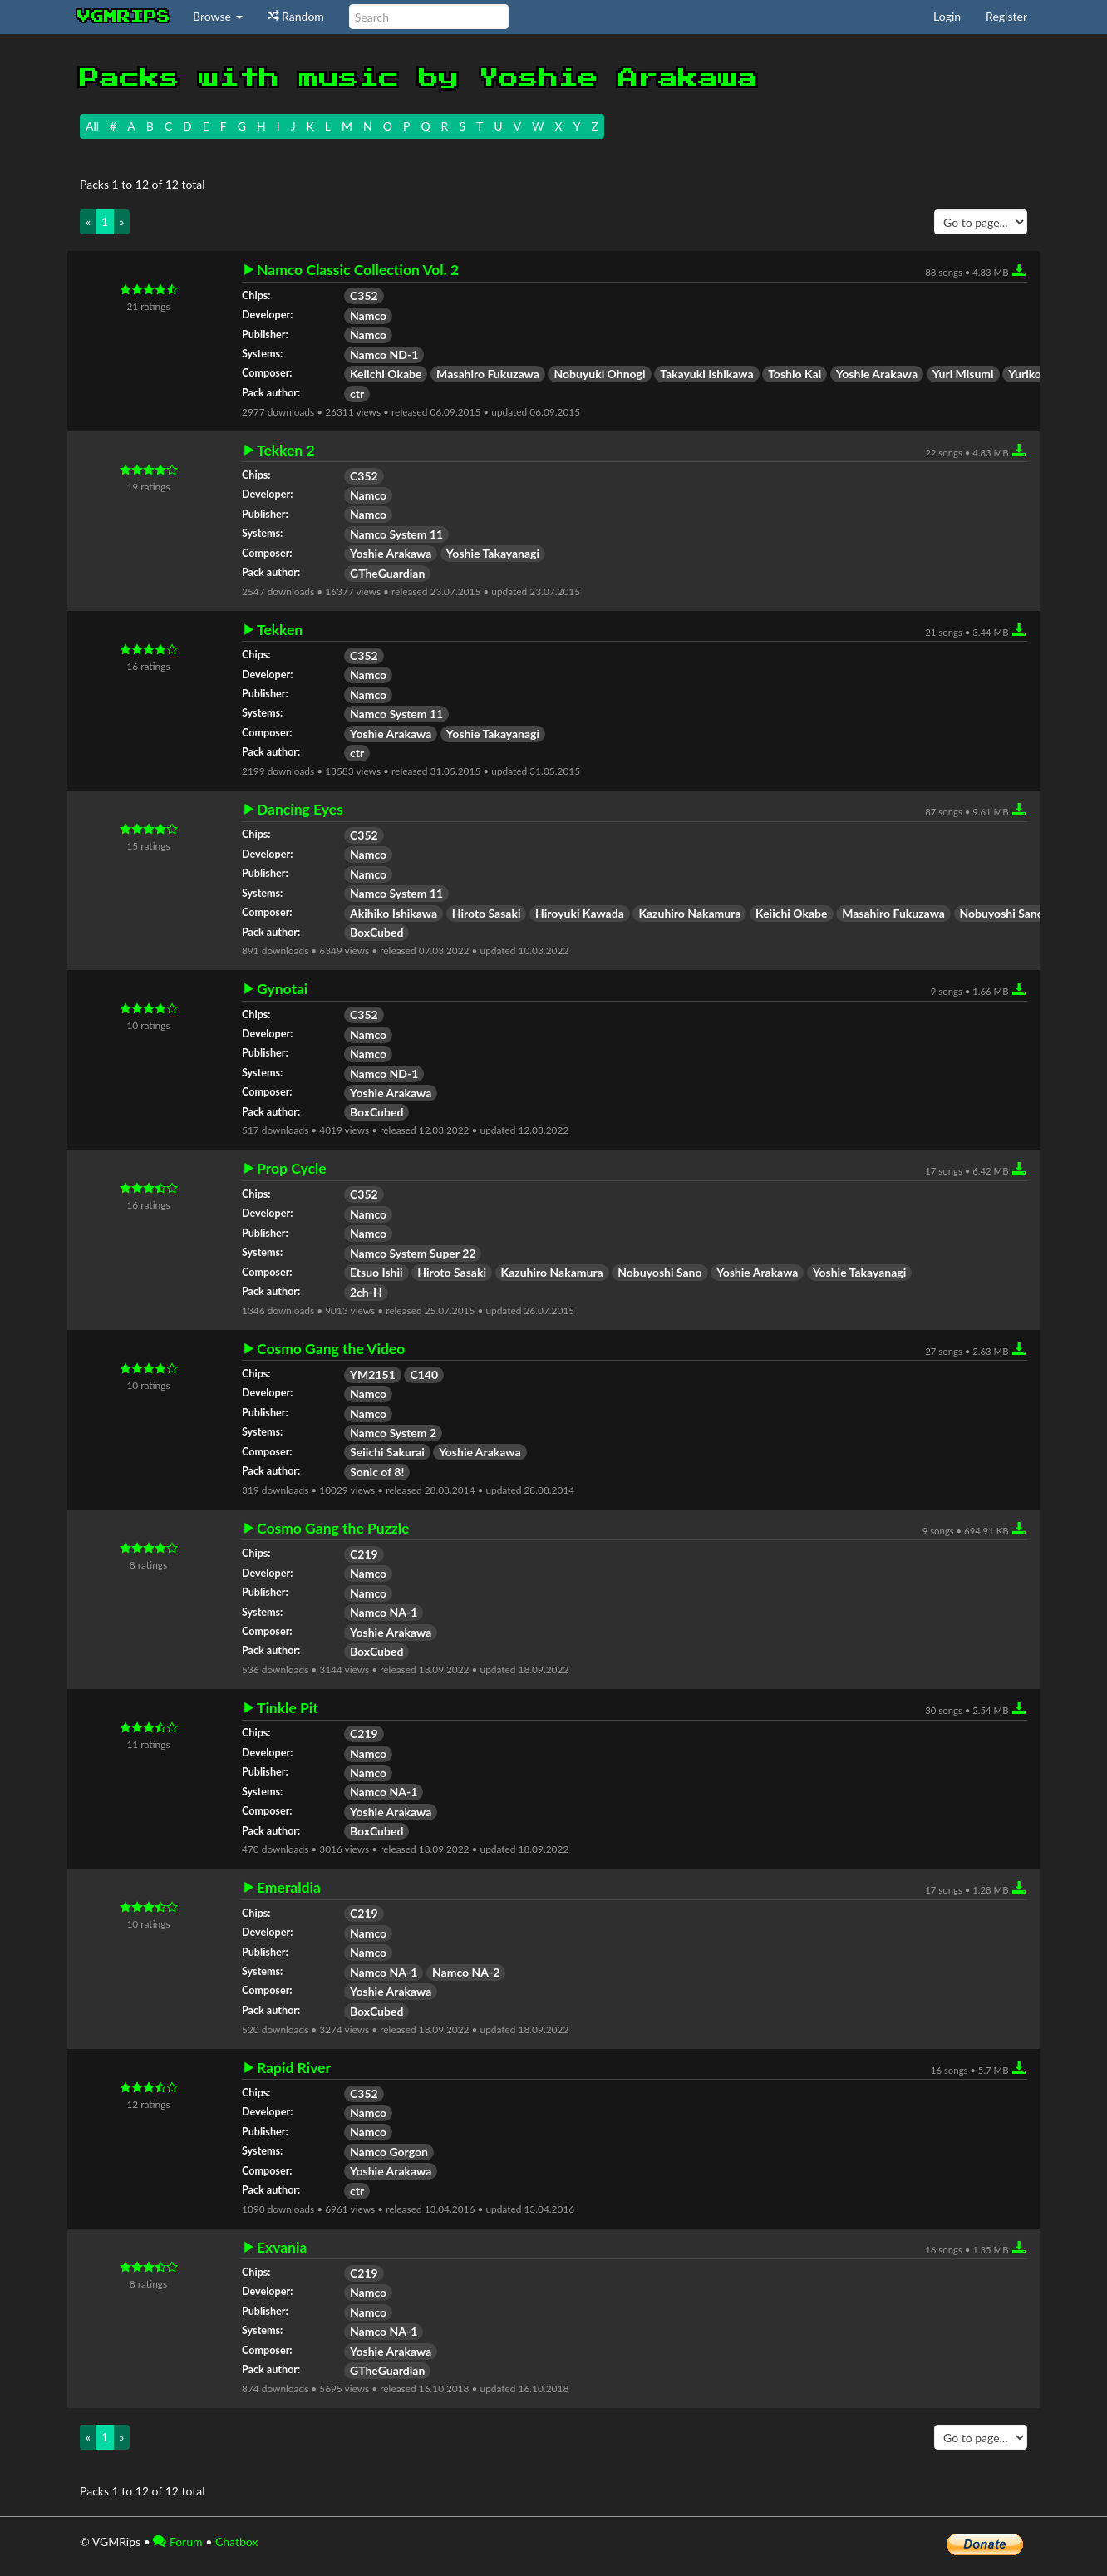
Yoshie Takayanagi (492, 553)
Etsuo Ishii (376, 1272)
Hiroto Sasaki (486, 913)
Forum (177, 2541)
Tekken (280, 630)
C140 (424, 1374)
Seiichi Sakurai (387, 1452)
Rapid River (294, 2068)
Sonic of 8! (377, 1472)
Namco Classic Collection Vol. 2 (358, 270)
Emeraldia (289, 1887)
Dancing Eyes (300, 809)
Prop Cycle (292, 1168)
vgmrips (123, 16)
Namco (368, 315)
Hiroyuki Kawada (579, 913)
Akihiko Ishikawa (393, 913)
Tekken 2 (286, 450)
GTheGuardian (387, 573)
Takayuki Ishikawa (706, 374)
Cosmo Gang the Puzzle (333, 1528)
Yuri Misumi (963, 374)
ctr (357, 394)
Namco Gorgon (389, 2152)
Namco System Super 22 (412, 1253)
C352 (364, 295)
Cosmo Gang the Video (331, 1349)
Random (296, 16)
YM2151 (373, 1374)
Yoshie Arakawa (877, 374)
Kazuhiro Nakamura (689, 913)
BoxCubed (376, 932)
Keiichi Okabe (385, 374)
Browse (218, 16)
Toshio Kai (794, 374)
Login (947, 16)
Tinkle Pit (287, 1708)
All (92, 126)
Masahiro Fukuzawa (487, 374)
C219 (364, 1554)
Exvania (282, 2247)
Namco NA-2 (465, 1972)
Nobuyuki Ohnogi (599, 374)
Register (1006, 16)
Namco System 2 (393, 1433)
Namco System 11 (396, 534)
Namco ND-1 (384, 354)
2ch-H (366, 1292)
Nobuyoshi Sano (1002, 913)
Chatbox (236, 2541)
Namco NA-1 (383, 1612)
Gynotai (282, 989)
